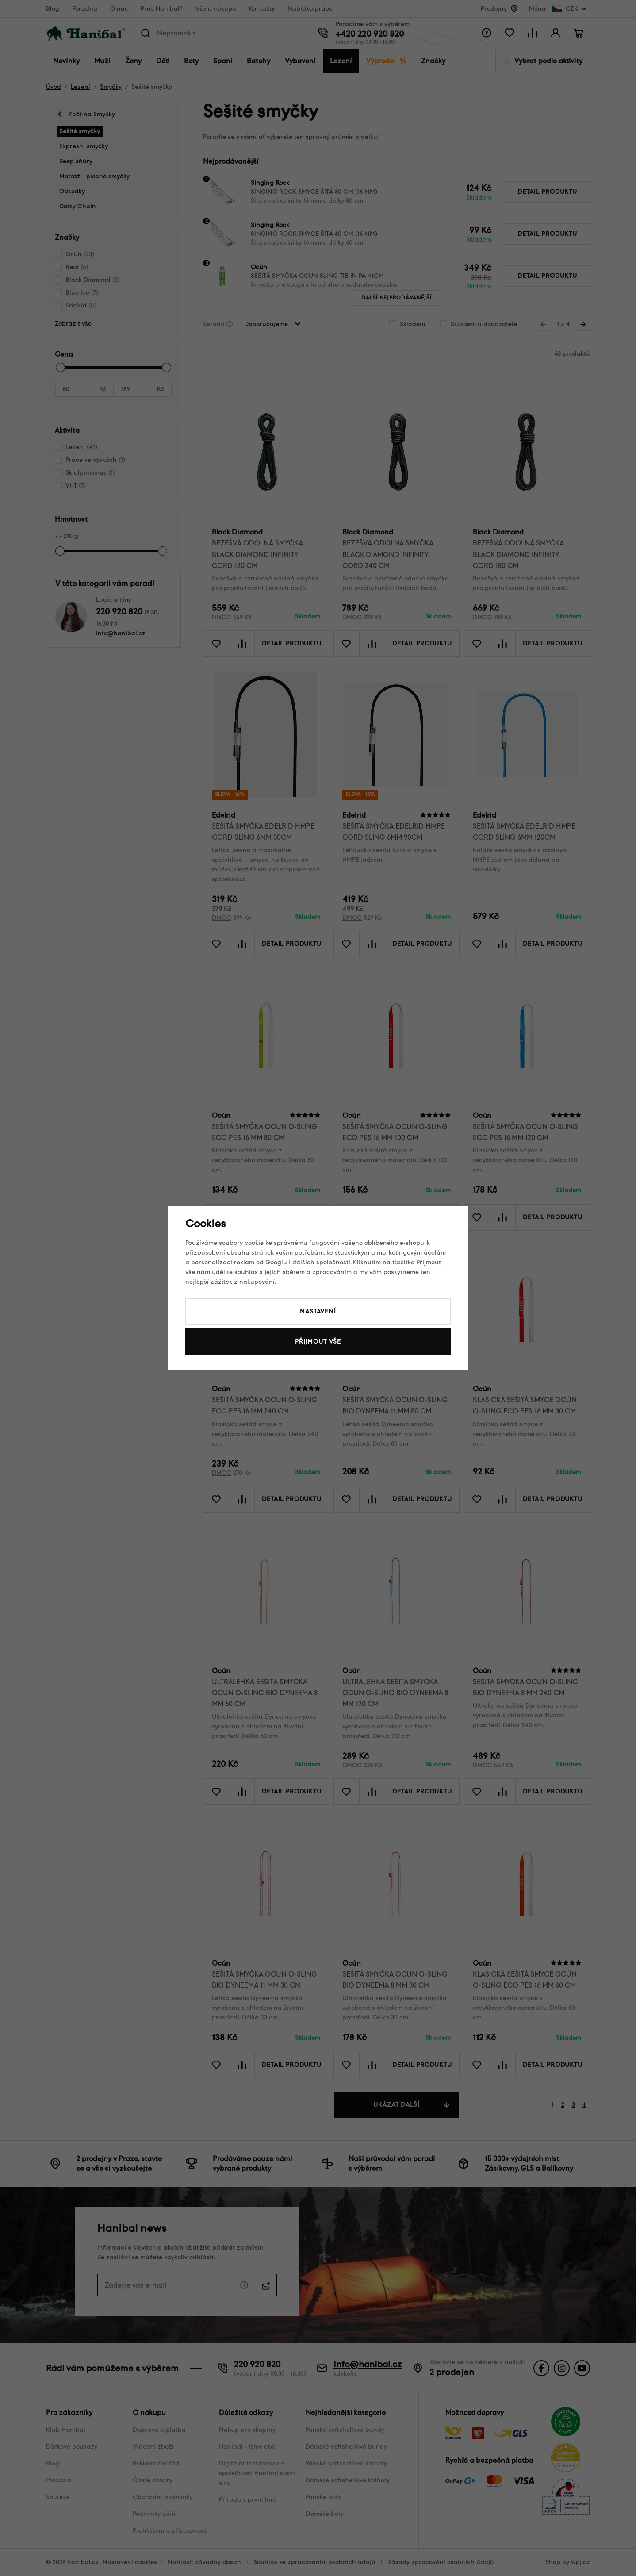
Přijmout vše (318, 1341)
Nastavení (318, 1311)
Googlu (276, 1262)
